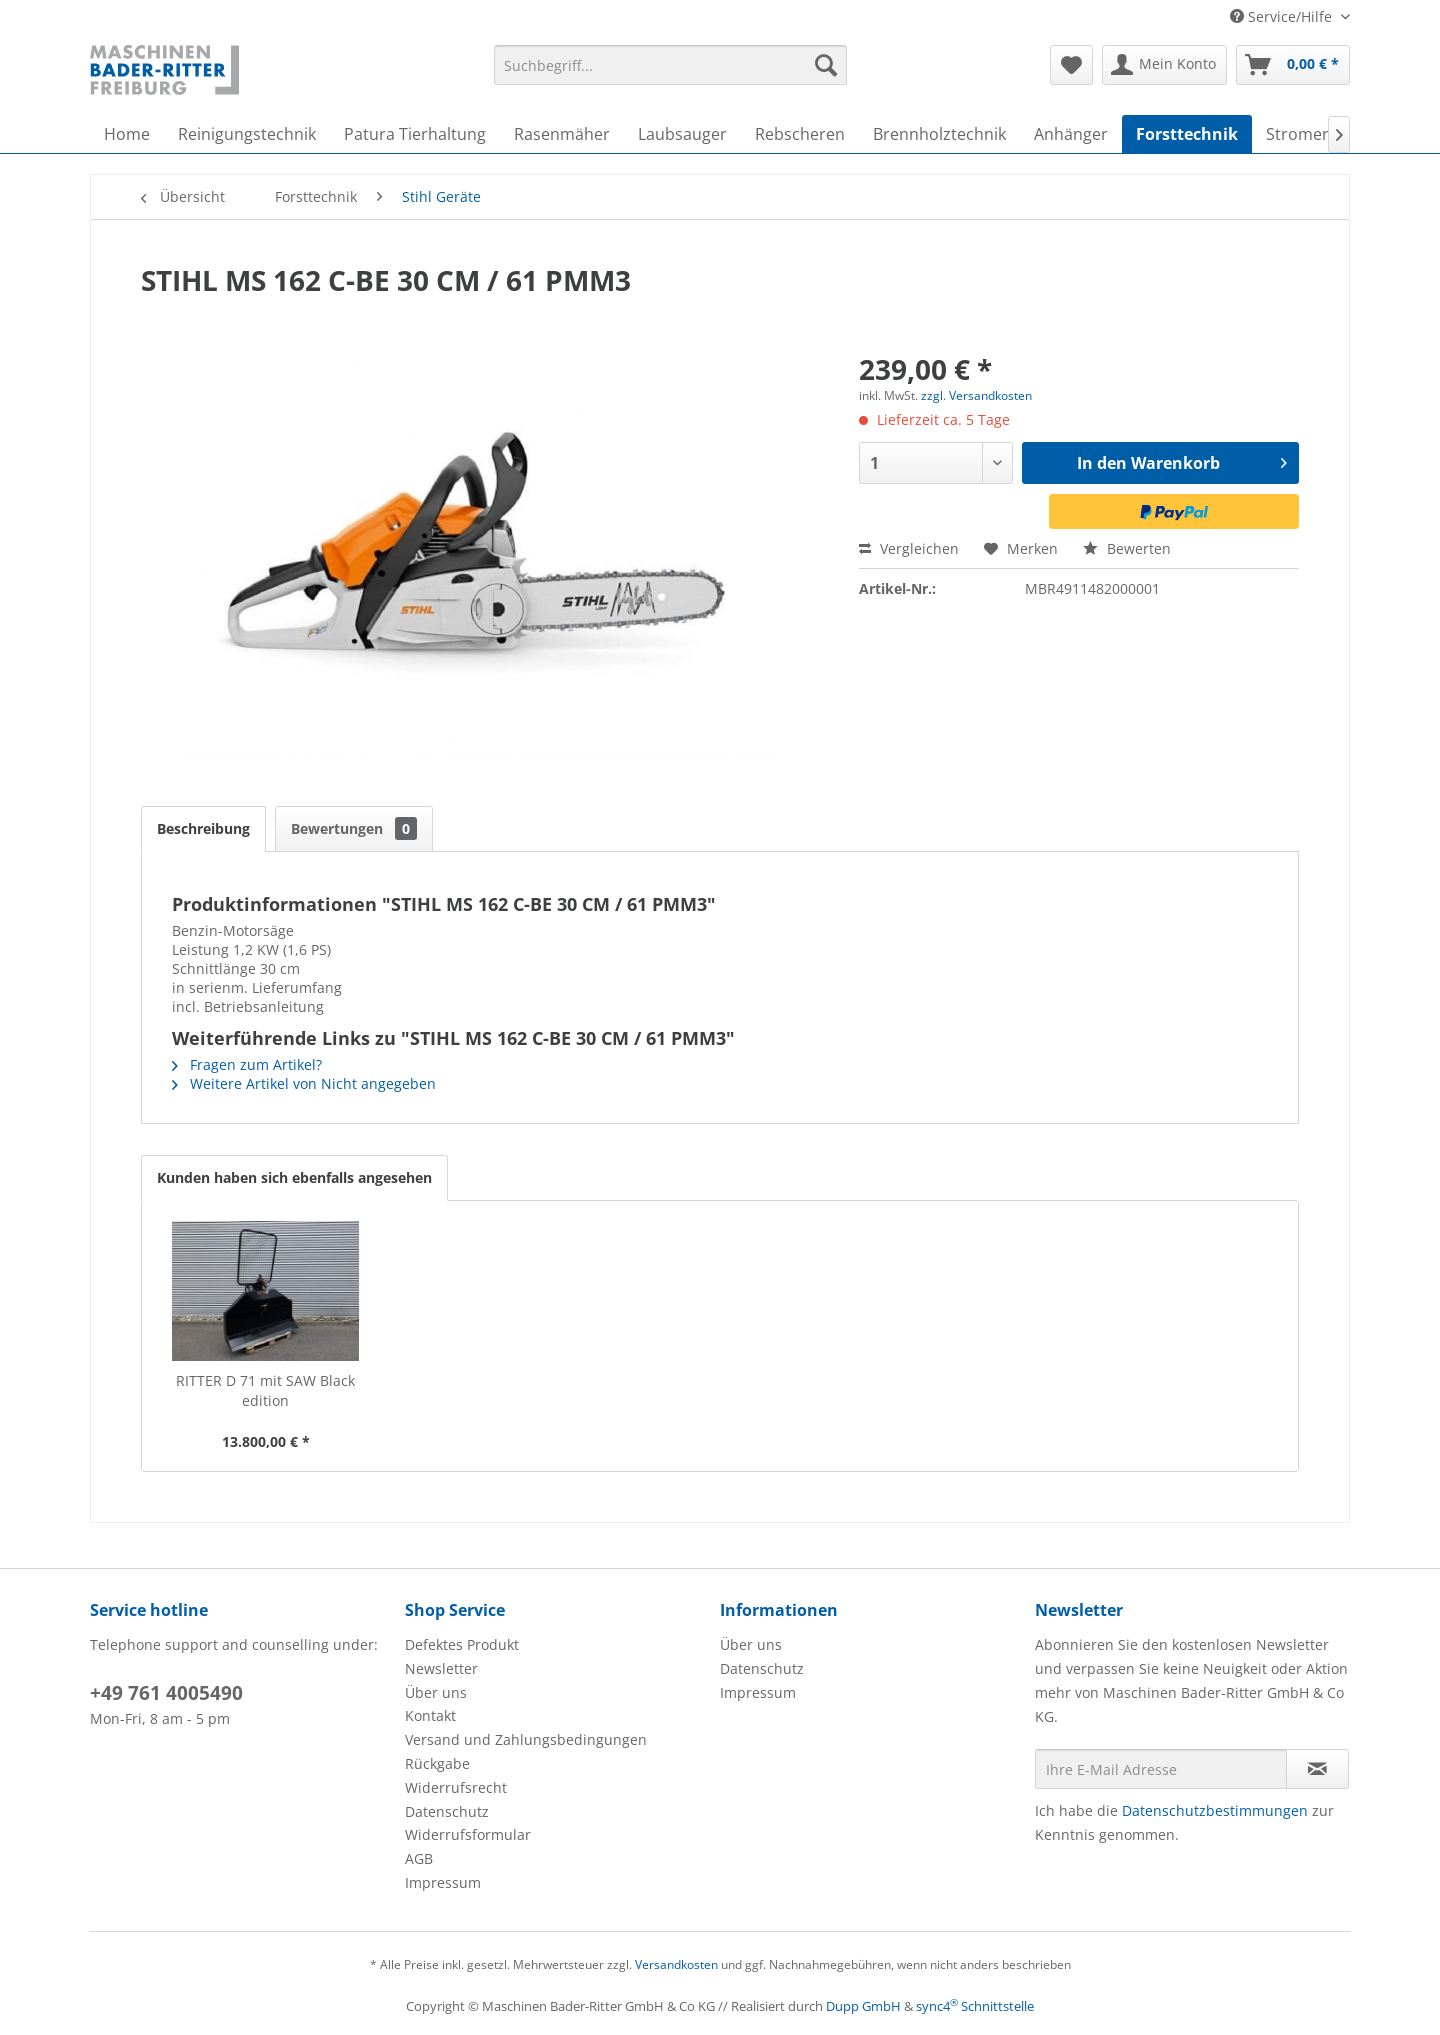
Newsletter (441, 1668)
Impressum (443, 1882)
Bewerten (1127, 548)
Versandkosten (676, 1964)
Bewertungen (354, 828)
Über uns (436, 1692)
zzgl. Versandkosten (976, 395)
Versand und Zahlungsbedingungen (526, 1739)
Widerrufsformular (468, 1834)
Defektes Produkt (462, 1644)
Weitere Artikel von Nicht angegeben (304, 1083)
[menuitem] (670, 65)
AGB (419, 1858)
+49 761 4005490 (166, 1693)
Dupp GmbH (863, 2006)
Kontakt (430, 1715)
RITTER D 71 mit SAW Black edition (265, 1390)
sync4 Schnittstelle (975, 2006)
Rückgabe (437, 1763)
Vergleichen (909, 548)
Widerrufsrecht (456, 1787)
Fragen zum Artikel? (247, 1064)
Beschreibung (203, 828)
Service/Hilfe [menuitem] (1283, 16)
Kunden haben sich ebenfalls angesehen (294, 1177)
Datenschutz (447, 1811)
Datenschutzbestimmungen (1215, 1810)
